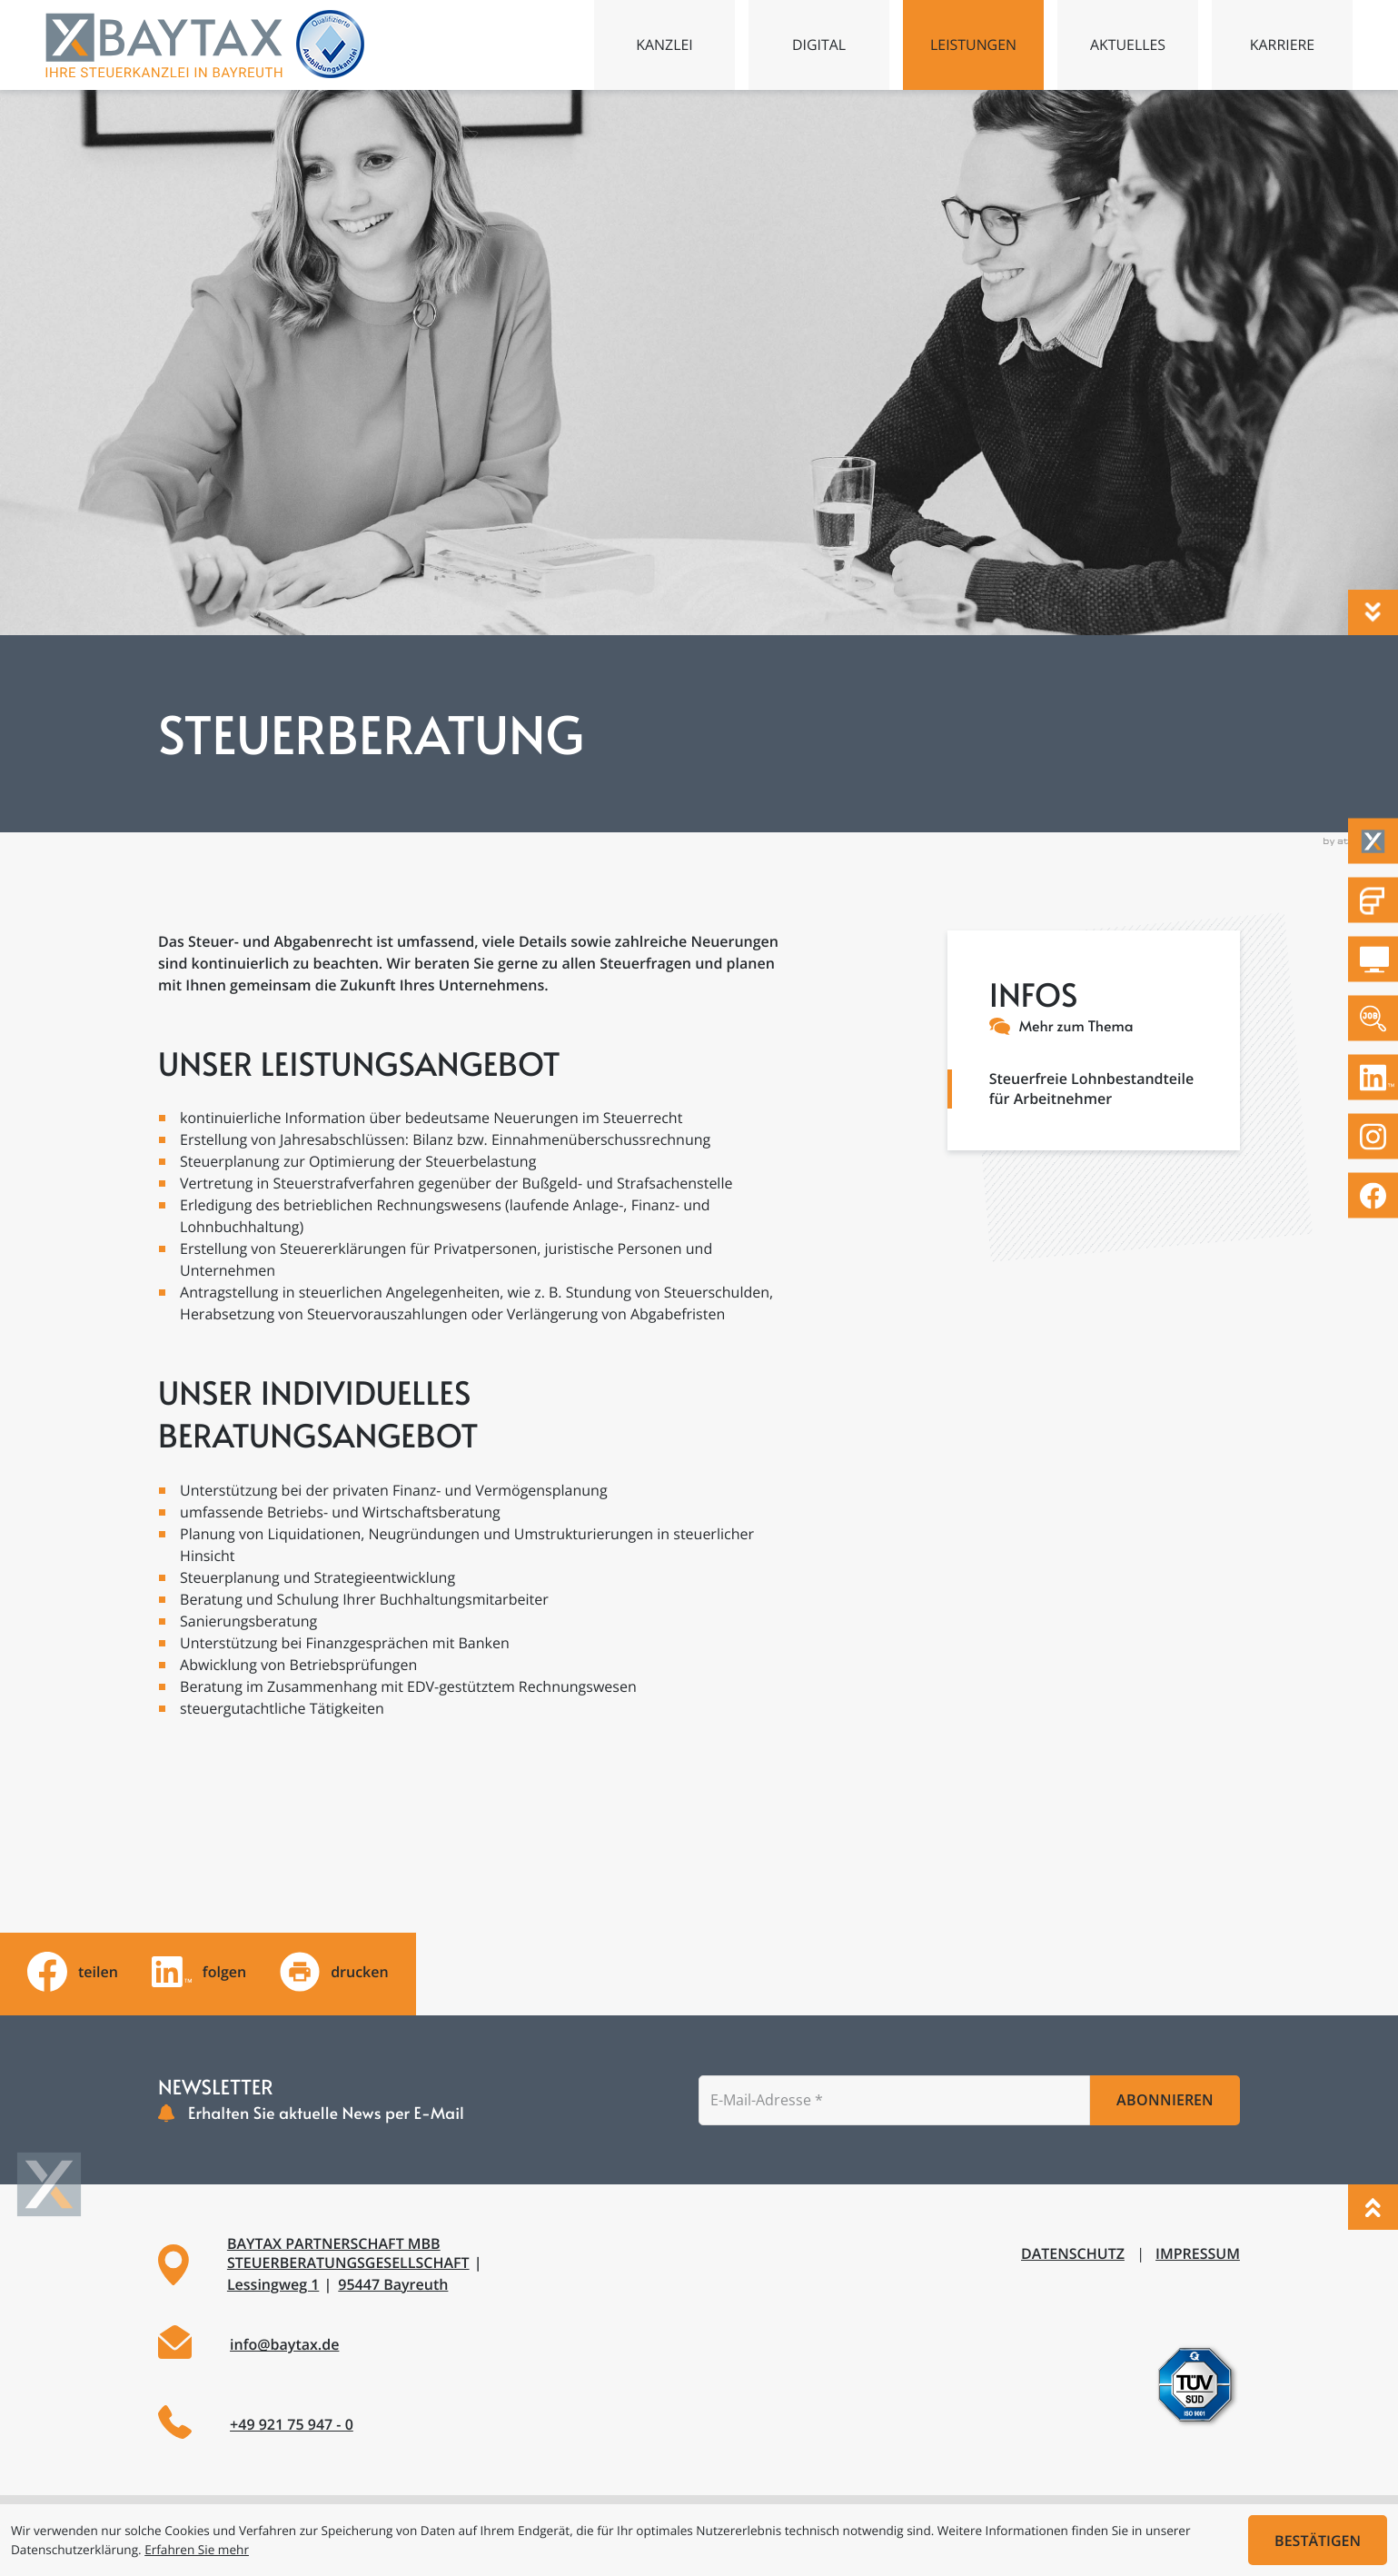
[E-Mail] (894, 2100)
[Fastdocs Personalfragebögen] (1373, 900)
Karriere (1282, 45)
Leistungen (973, 45)
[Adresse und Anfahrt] (417, 2264)
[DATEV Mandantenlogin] (1373, 959)
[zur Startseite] (165, 45)
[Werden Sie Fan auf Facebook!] (1373, 1195)
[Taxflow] (1373, 841)
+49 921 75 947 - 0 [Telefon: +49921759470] (291, 2424)
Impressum (1197, 2253)
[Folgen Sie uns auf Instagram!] (1373, 1136)
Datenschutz (1073, 2253)
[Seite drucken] (334, 1972)
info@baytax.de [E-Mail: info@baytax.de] (284, 2344)
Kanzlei (664, 45)
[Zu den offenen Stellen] (1373, 1018)
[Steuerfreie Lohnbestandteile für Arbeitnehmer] (1093, 1079)
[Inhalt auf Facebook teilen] (72, 1972)
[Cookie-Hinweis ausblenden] (1317, 2540)
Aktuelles (1128, 45)
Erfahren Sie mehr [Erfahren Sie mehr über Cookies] (196, 2549)
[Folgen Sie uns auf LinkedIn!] (1373, 1077)
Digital (819, 45)
